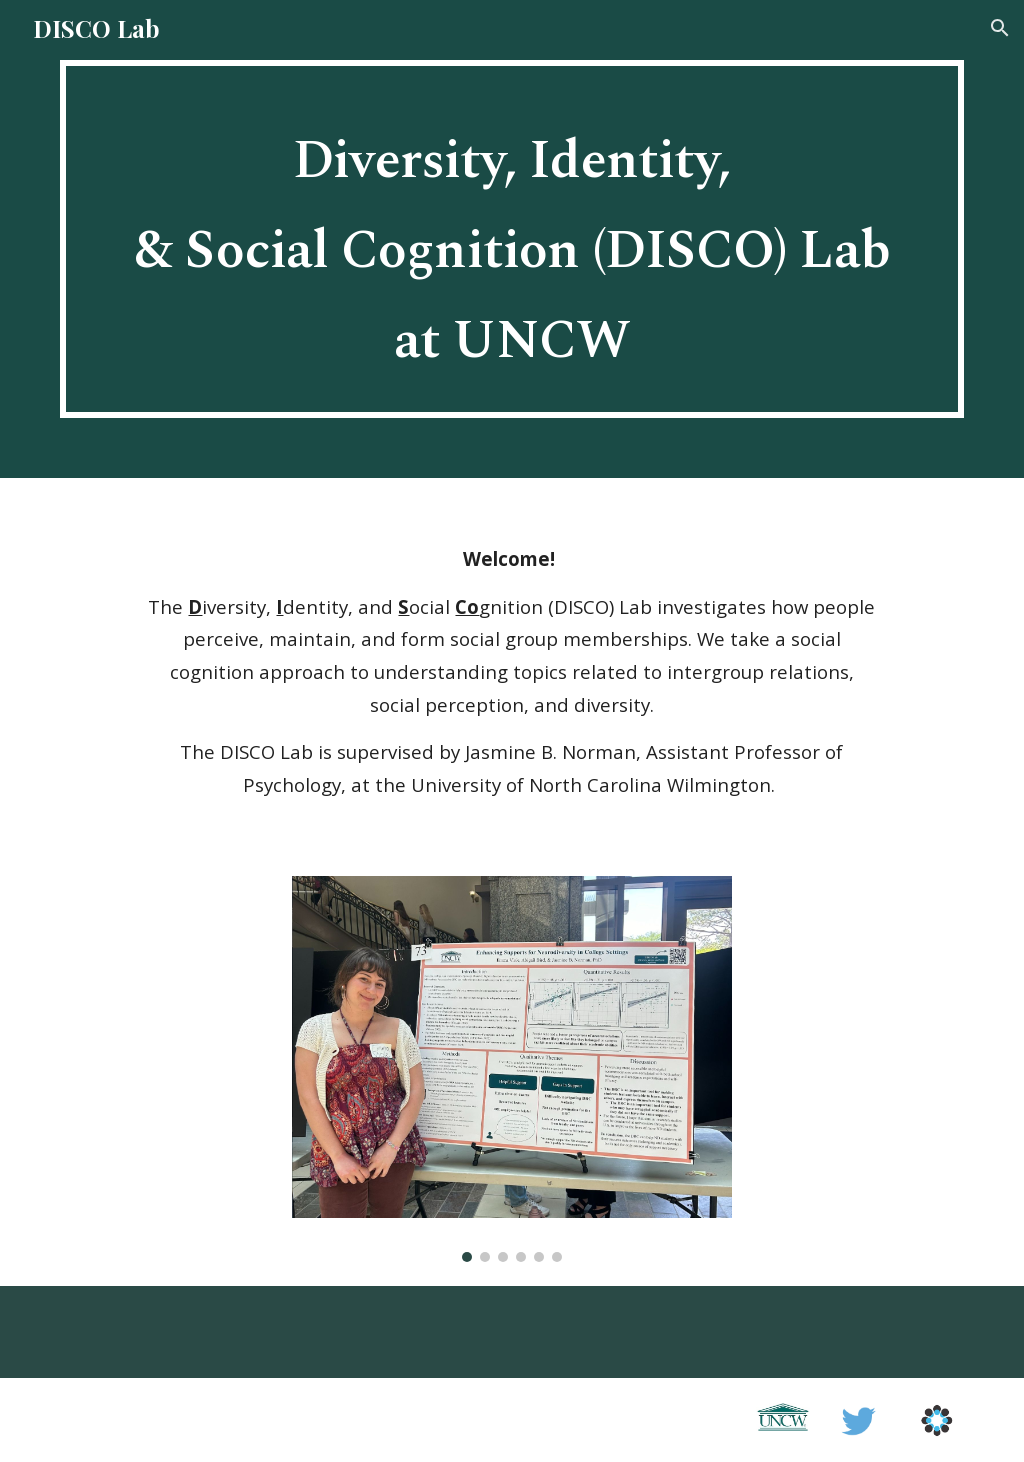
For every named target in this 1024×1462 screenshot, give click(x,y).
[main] (512, 239)
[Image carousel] (512, 1069)
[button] (1000, 28)
